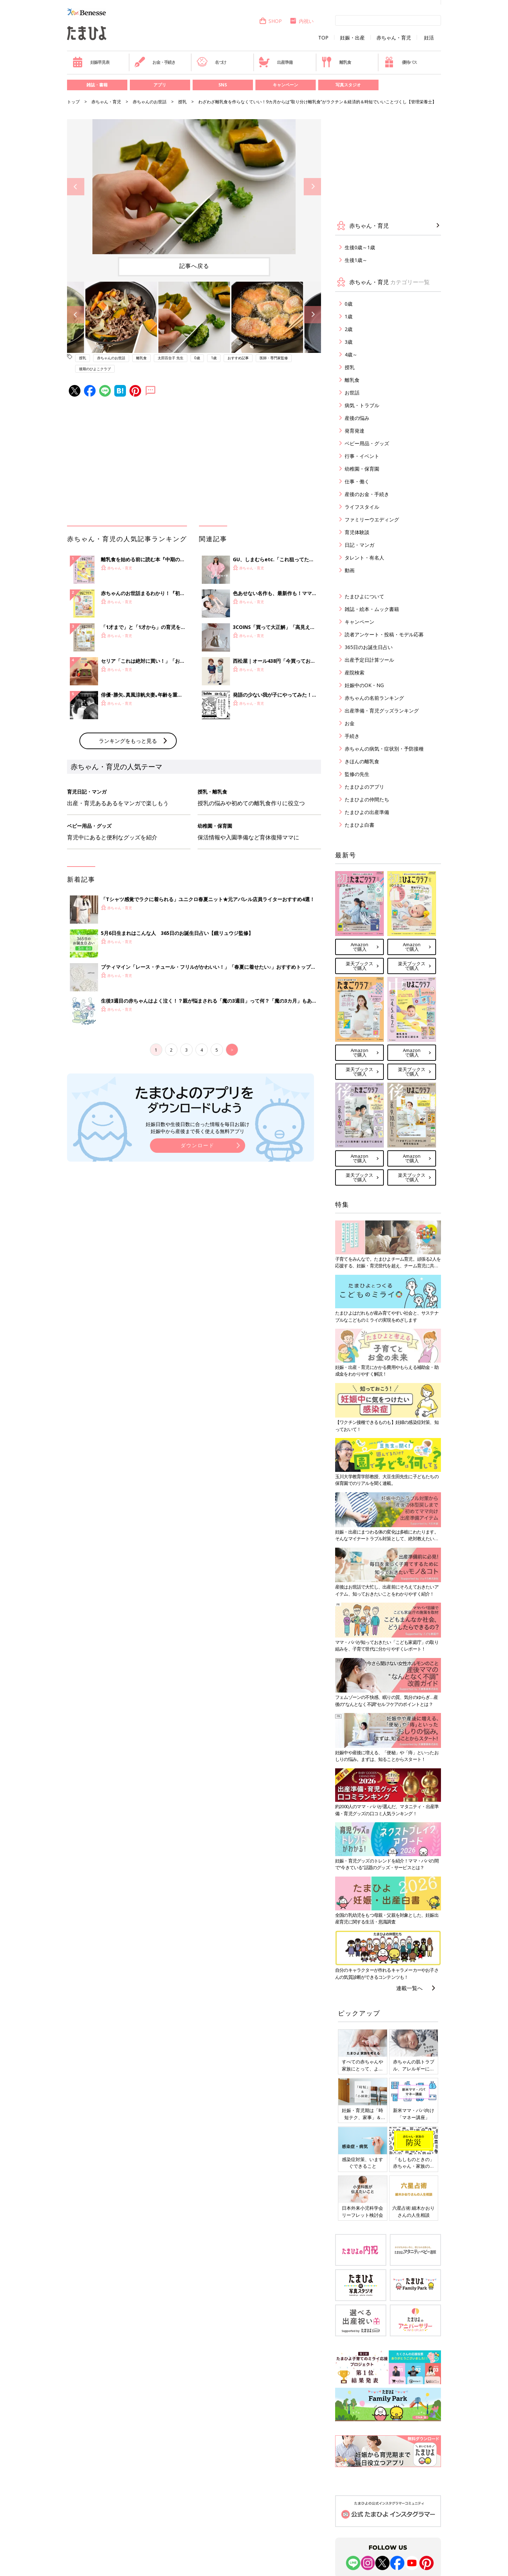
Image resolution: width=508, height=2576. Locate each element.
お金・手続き (154, 62)
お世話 (352, 392)
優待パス (400, 62)
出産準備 (275, 62)
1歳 (214, 357)
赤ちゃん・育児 (393, 37)
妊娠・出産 (352, 37)
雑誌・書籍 (97, 85)
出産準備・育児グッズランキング (382, 710)
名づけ (211, 62)
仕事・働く (357, 481)
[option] (194, 186)
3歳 (348, 341)
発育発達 (354, 430)
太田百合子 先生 (170, 357)
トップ (73, 102)
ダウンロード (197, 1145)
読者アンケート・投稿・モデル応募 (384, 634)
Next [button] (312, 186)
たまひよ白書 (359, 824)
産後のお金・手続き (367, 494)
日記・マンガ (359, 544)
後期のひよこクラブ (95, 368)
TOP (323, 37)
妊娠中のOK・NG (364, 685)
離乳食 (336, 62)
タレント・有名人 (364, 557)
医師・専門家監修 (274, 357)
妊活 (429, 37)
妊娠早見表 (90, 62)
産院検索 (354, 672)
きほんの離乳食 (362, 761)
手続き (352, 736)
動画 (350, 570)
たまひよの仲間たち (367, 799)
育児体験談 (357, 532)
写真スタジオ (348, 85)
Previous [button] (75, 186)
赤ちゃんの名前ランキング (374, 698)
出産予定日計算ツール (369, 659)
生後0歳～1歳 (360, 247)
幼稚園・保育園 (362, 468)
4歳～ (351, 354)
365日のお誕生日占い (369, 647)
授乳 (182, 102)
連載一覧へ (409, 1987)
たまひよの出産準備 (367, 812)
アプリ (159, 85)
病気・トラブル (362, 405)
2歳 (348, 329)
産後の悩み (357, 418)
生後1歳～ (356, 260)
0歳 (197, 357)
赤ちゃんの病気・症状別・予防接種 (384, 748)
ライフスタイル (362, 506)
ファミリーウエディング (372, 519)
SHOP (270, 21)
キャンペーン (285, 85)
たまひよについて (364, 596)
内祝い (301, 21)
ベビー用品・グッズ (367, 443)
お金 (350, 723)
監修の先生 (357, 774)
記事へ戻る (194, 266)
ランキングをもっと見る (128, 740)
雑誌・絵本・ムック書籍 (372, 609)
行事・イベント (362, 456)
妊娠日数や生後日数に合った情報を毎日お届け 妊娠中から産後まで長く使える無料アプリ (197, 1127)
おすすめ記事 (238, 357)
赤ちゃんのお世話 (150, 102)
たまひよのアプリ (364, 786)
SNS (222, 85)
